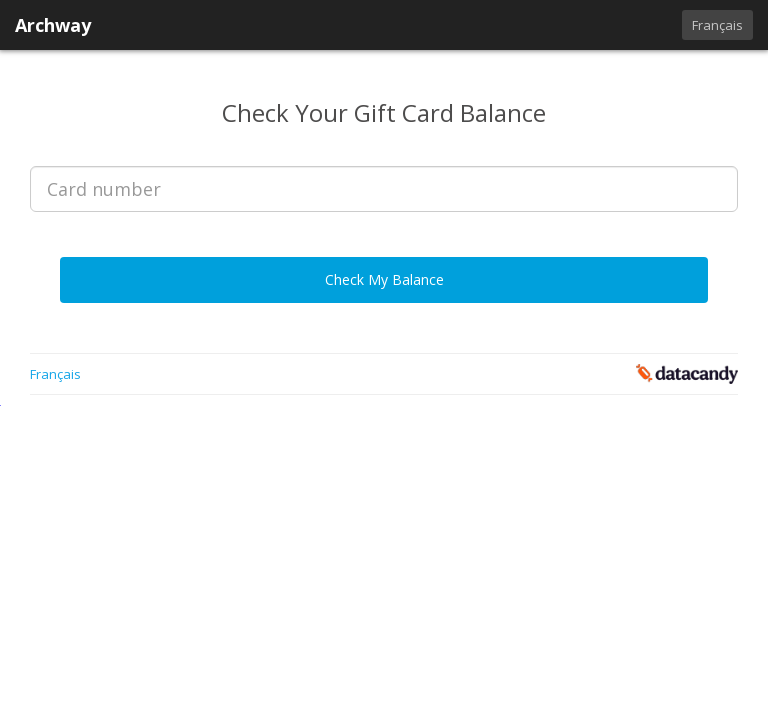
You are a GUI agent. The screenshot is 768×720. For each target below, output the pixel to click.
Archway (53, 25)
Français (717, 25)
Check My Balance (384, 279)
